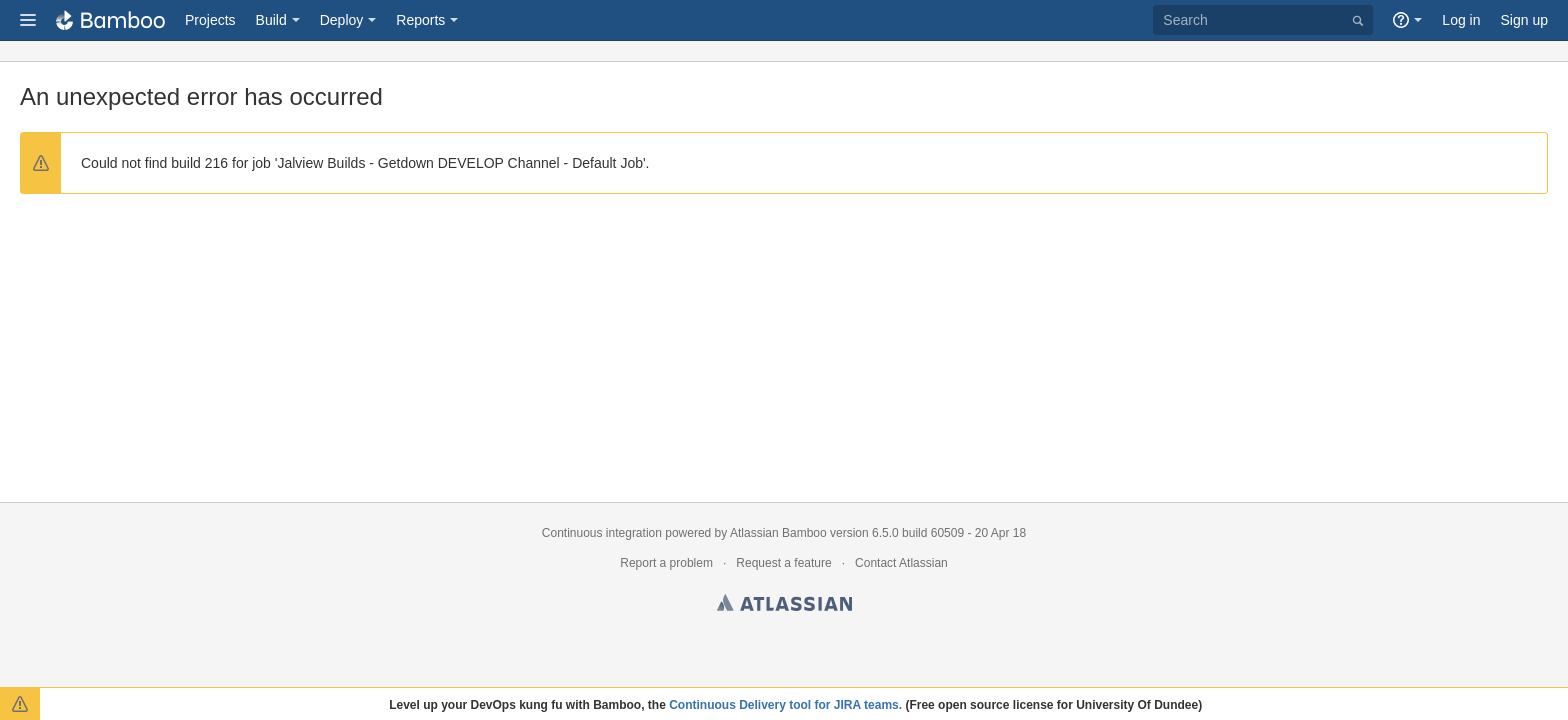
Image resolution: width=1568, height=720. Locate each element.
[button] (28, 20)
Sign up (1524, 20)
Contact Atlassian (901, 563)
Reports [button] (420, 20)
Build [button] (271, 20)
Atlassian (784, 606)
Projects (210, 20)
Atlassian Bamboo (778, 533)
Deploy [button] (342, 20)
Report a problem (666, 563)
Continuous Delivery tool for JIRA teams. (785, 705)
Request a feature (783, 563)
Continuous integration (602, 533)
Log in (1461, 20)
